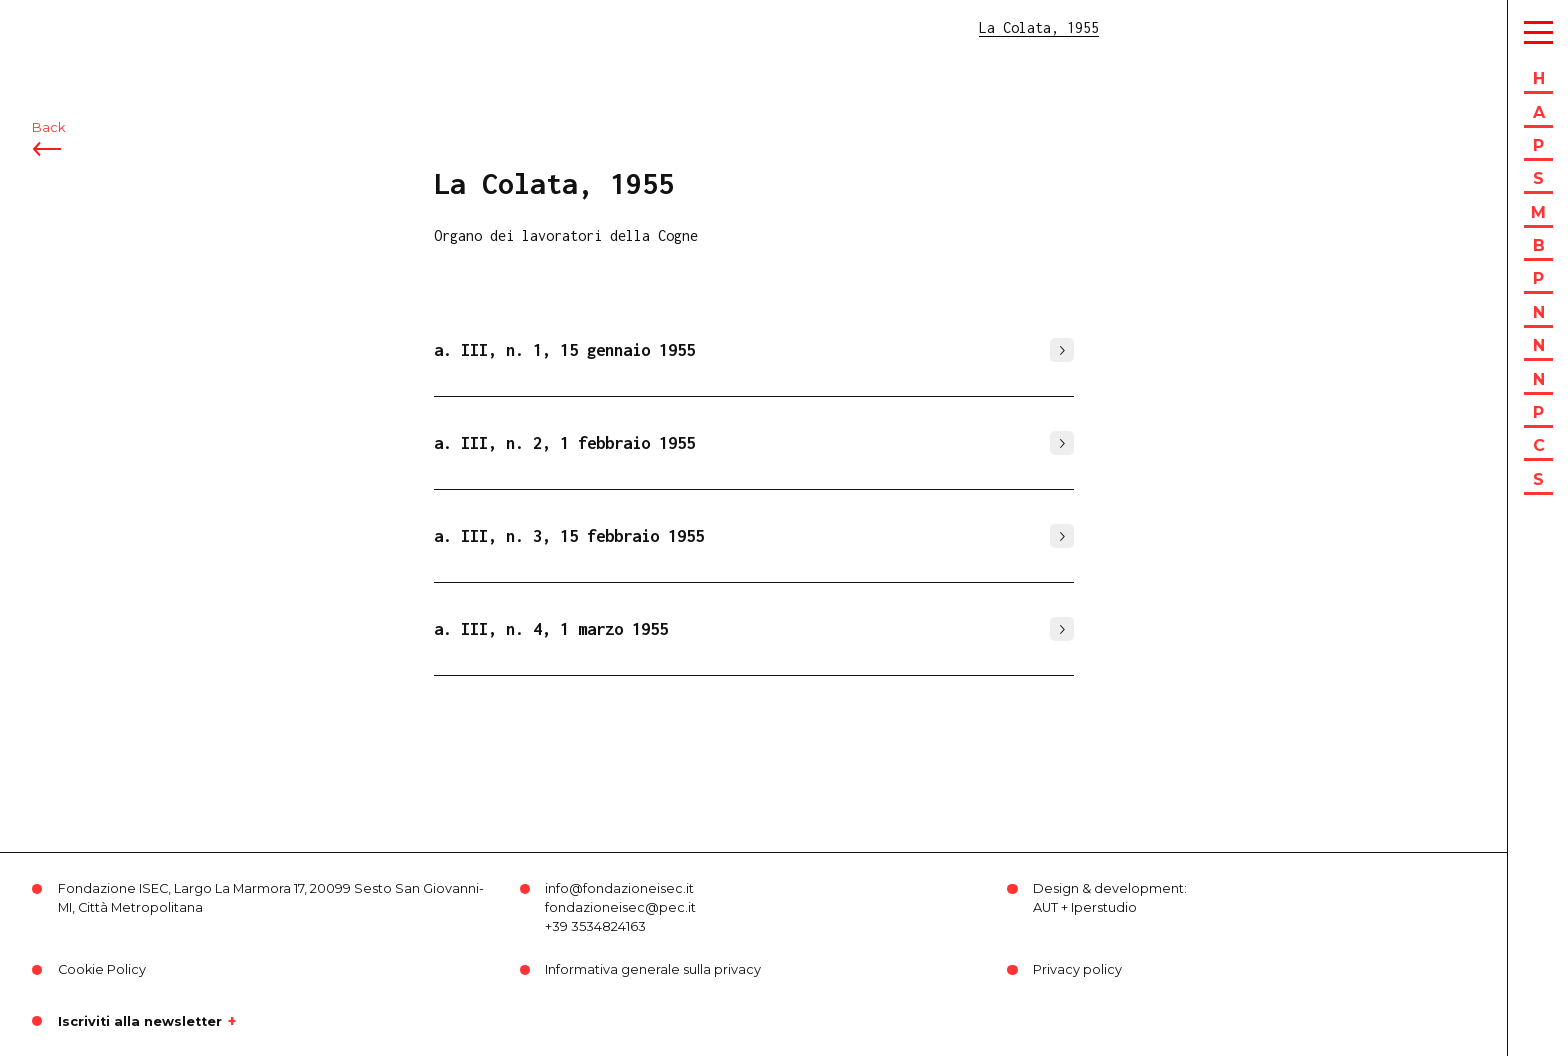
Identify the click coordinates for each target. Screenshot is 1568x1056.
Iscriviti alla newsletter (140, 1021)
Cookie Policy (102, 969)
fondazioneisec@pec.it (620, 907)
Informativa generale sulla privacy (653, 969)
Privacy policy (1077, 969)
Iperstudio (1104, 907)
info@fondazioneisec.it (619, 888)
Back (48, 127)
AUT (1045, 907)
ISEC (68, 27)
